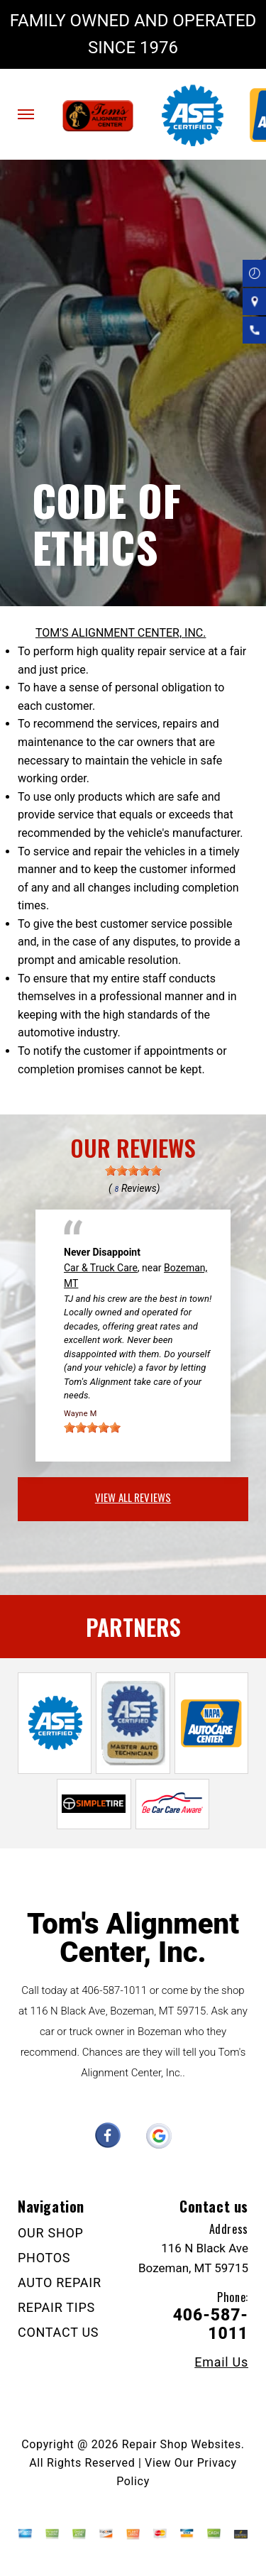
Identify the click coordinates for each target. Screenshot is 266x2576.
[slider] (133, 1170)
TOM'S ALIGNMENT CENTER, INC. (120, 633)
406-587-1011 (114, 1990)
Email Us (221, 2362)
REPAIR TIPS (56, 2307)
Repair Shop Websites (181, 2444)
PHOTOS (44, 2257)
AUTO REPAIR (59, 2282)
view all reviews (133, 1497)
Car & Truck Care (101, 1267)
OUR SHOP (51, 2232)
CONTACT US (58, 2332)
